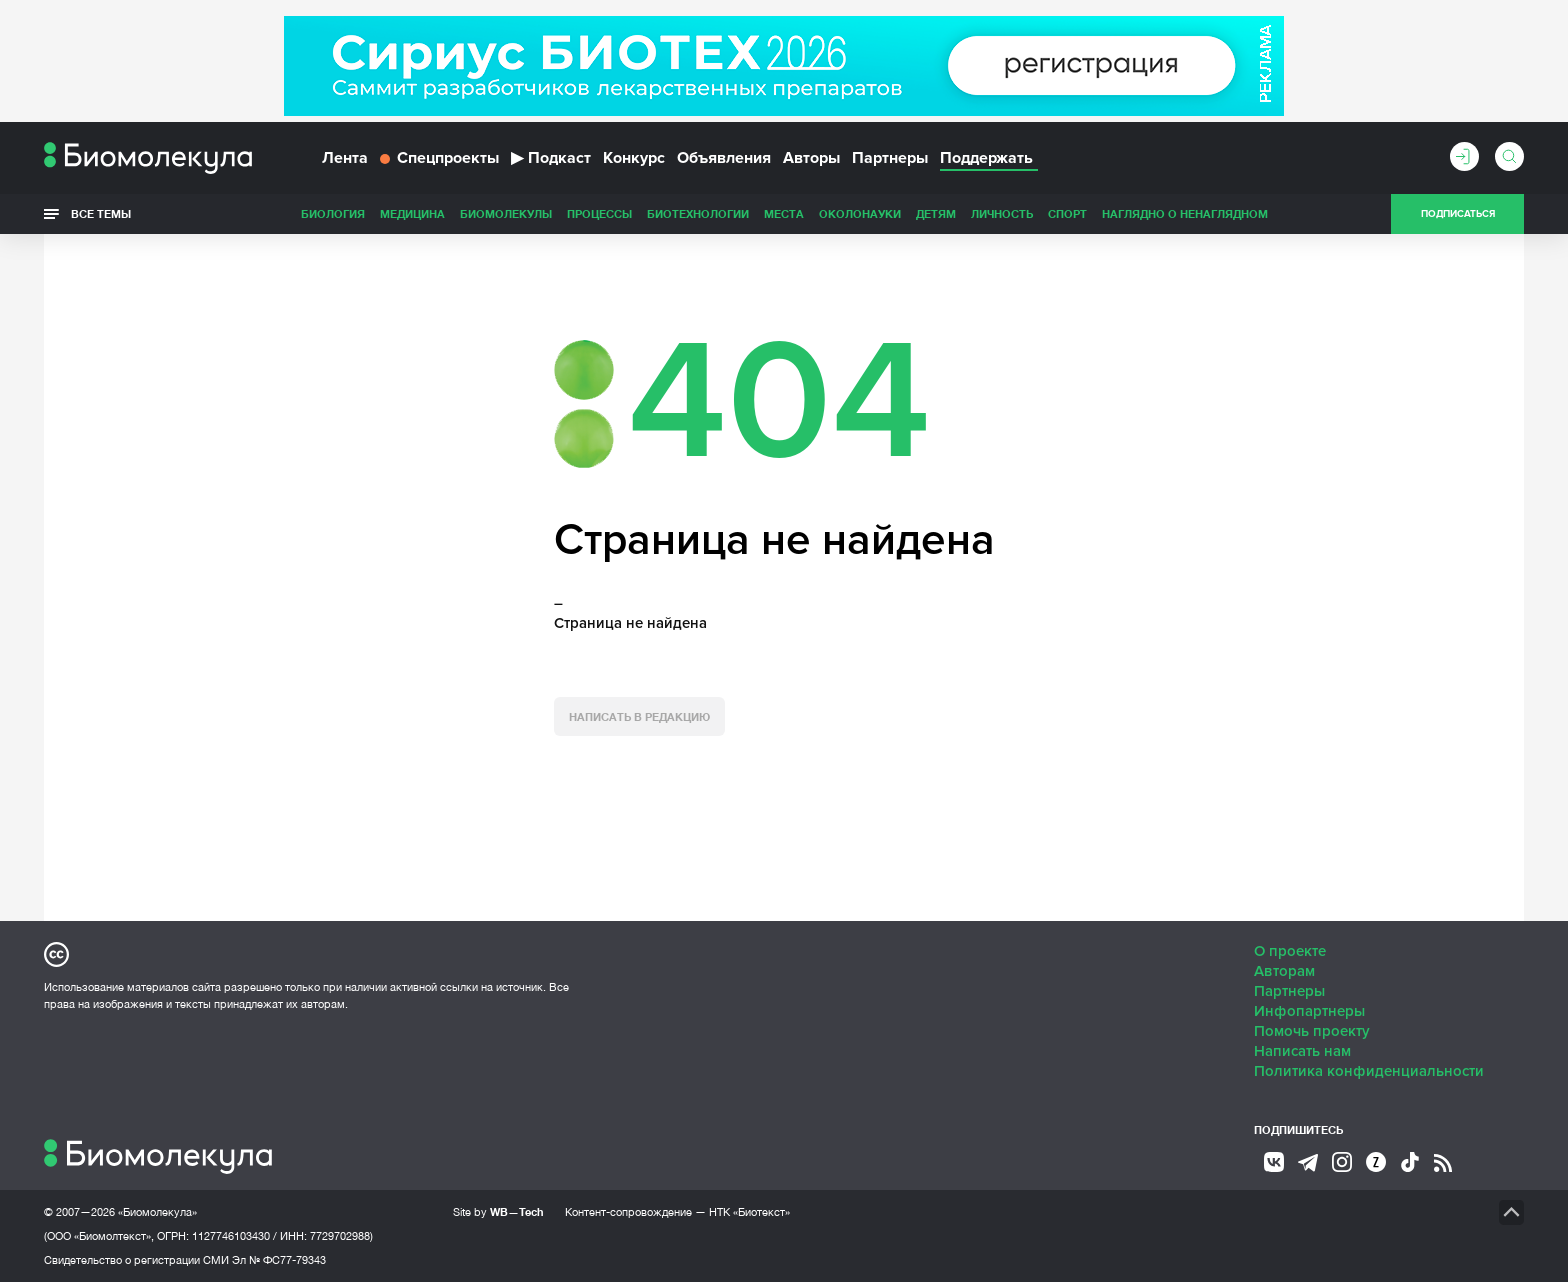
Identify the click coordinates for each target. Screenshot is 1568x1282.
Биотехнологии (698, 213)
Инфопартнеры (1309, 1011)
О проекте (1290, 951)
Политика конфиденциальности (1369, 1071)
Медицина (412, 213)
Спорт (1067, 213)
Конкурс (634, 158)
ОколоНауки (860, 213)
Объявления (724, 158)
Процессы (599, 213)
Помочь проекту (1312, 1031)
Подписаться (1458, 214)
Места (784, 213)
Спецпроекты (439, 158)
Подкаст (551, 158)
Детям (936, 213)
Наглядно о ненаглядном (1185, 213)
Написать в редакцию (639, 716)
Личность (1002, 213)
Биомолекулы (506, 213)
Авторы (811, 158)
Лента (345, 158)
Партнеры (890, 158)
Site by (498, 1211)
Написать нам (1302, 1051)
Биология (333, 213)
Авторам (1284, 971)
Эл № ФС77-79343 (279, 1260)
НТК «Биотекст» (749, 1212)
